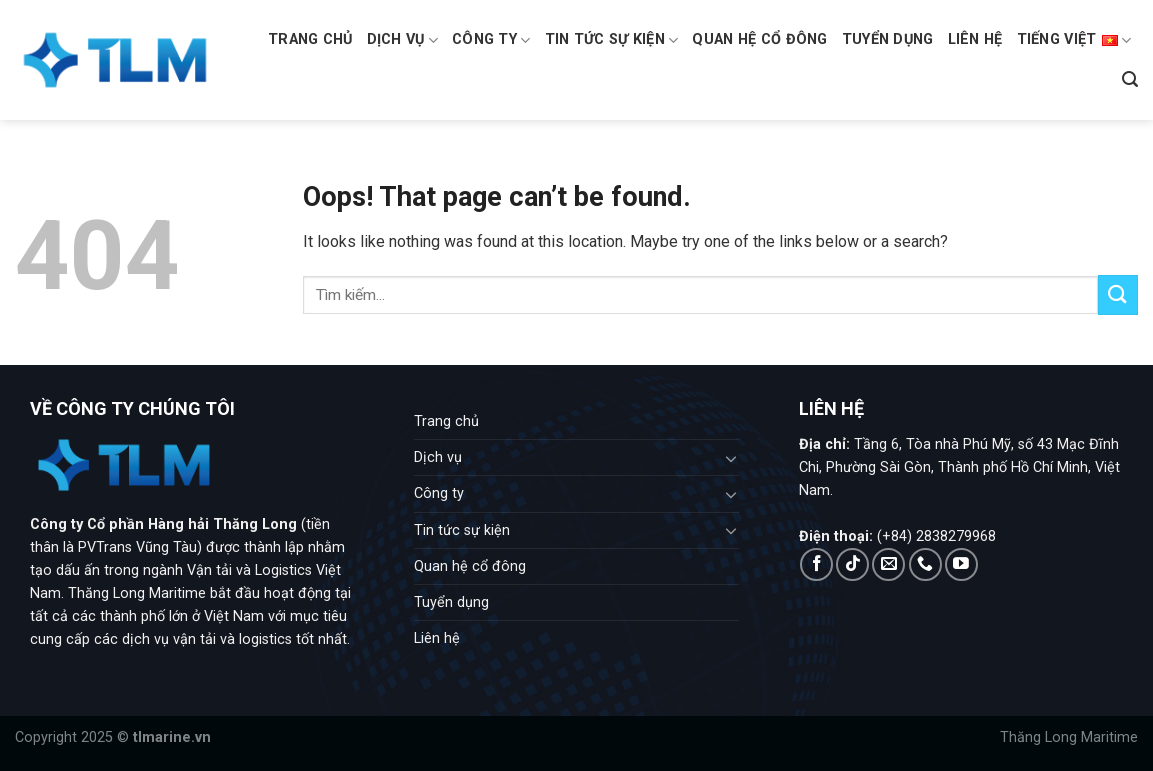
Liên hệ (975, 39)
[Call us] (925, 564)
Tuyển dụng (888, 39)
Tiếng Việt (1074, 40)
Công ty (491, 40)
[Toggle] (731, 458)
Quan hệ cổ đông (759, 39)
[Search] (1130, 79)
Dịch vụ (403, 40)
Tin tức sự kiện (612, 40)
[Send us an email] (888, 564)
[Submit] (1118, 294)
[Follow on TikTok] (852, 564)
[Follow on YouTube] (961, 564)
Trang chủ (310, 39)
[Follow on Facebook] (816, 564)
